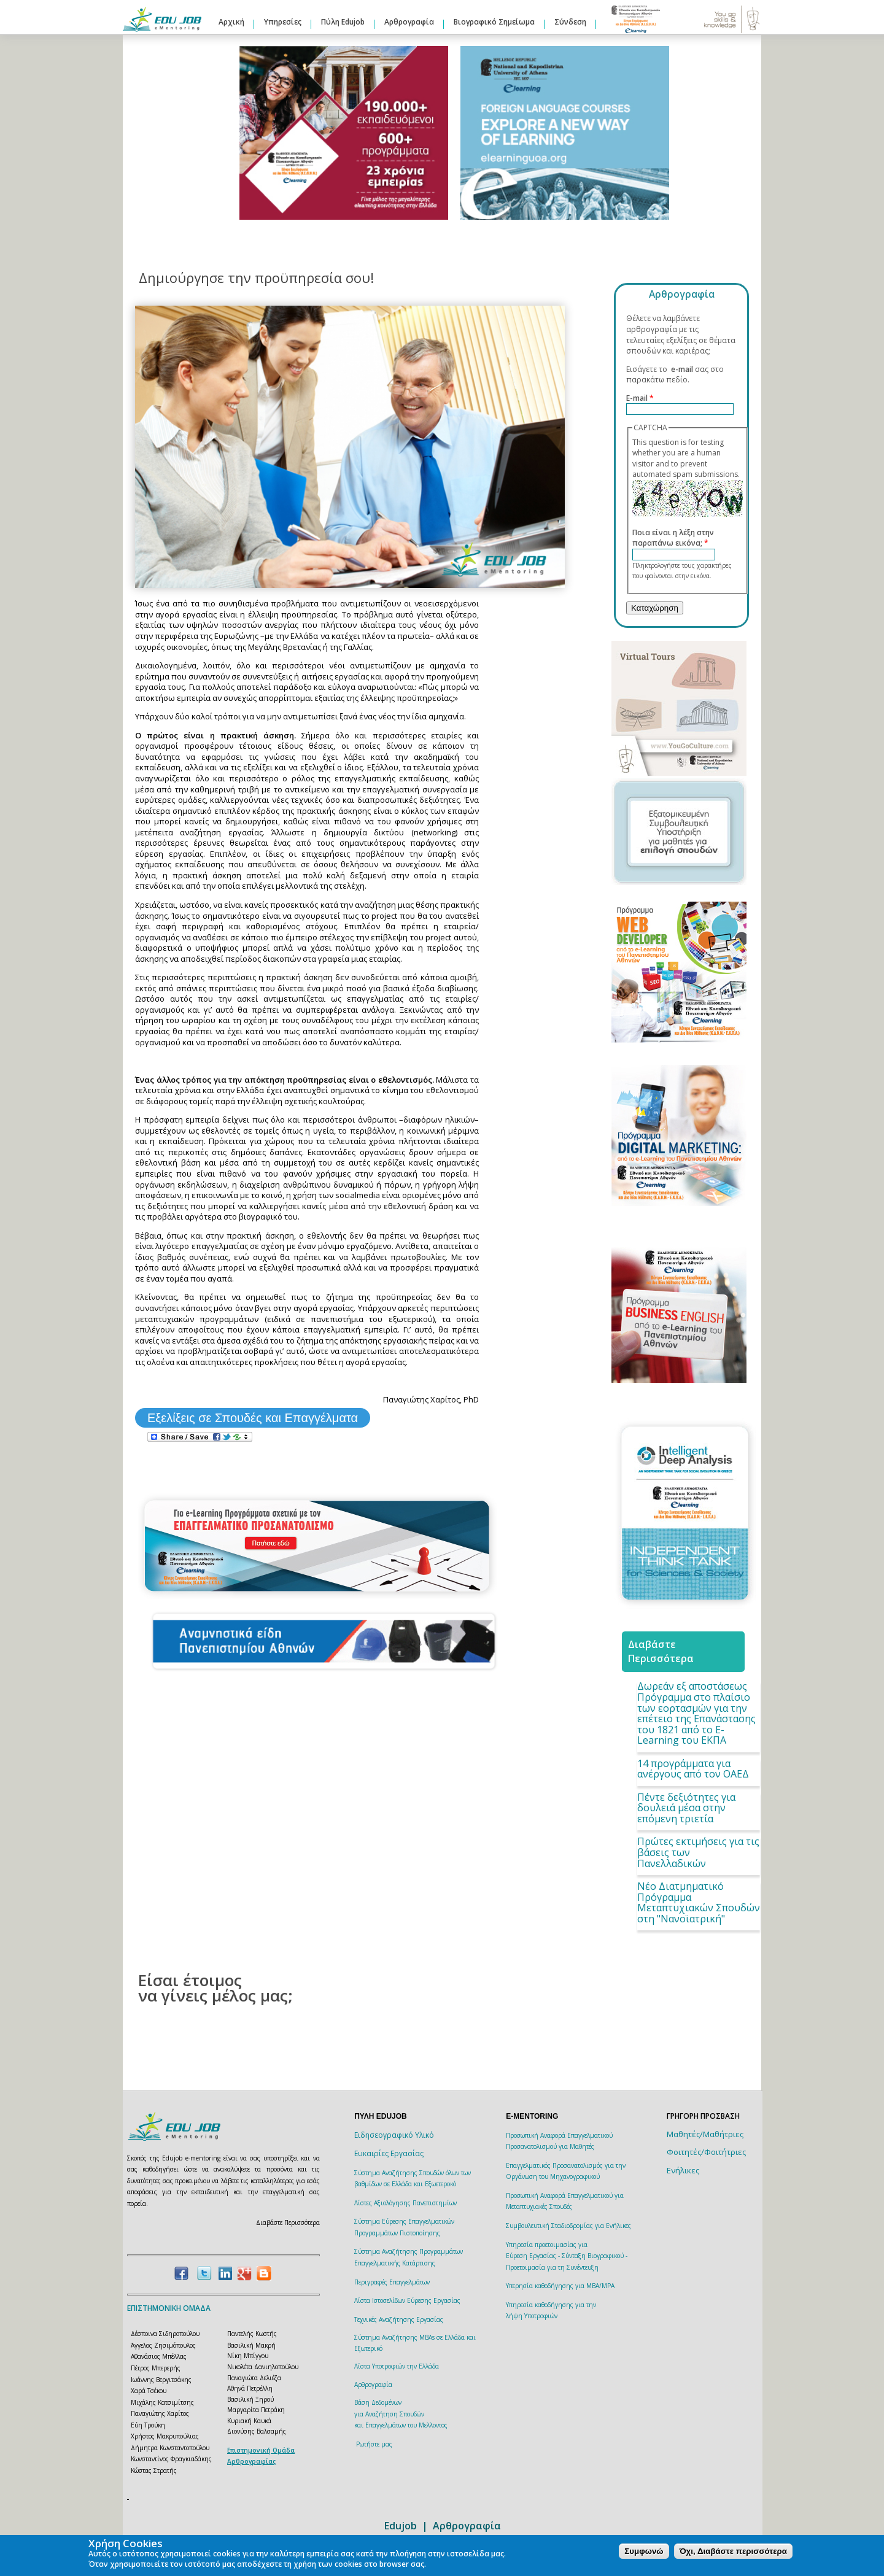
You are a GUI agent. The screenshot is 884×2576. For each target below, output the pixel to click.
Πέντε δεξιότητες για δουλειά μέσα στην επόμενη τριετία (686, 1807)
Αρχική (231, 22)
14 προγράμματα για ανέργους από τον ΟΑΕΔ (693, 1769)
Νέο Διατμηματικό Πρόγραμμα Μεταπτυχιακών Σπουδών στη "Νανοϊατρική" (698, 1902)
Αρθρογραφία (409, 22)
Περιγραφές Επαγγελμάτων (392, 2282)
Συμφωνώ (643, 2551)
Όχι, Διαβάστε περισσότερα (733, 2551)
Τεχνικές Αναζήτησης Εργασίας (398, 2319)
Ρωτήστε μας (374, 2444)
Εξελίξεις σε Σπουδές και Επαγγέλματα (252, 1418)
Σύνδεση (570, 22)
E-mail (640, 398)
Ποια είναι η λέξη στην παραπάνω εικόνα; (673, 538)
